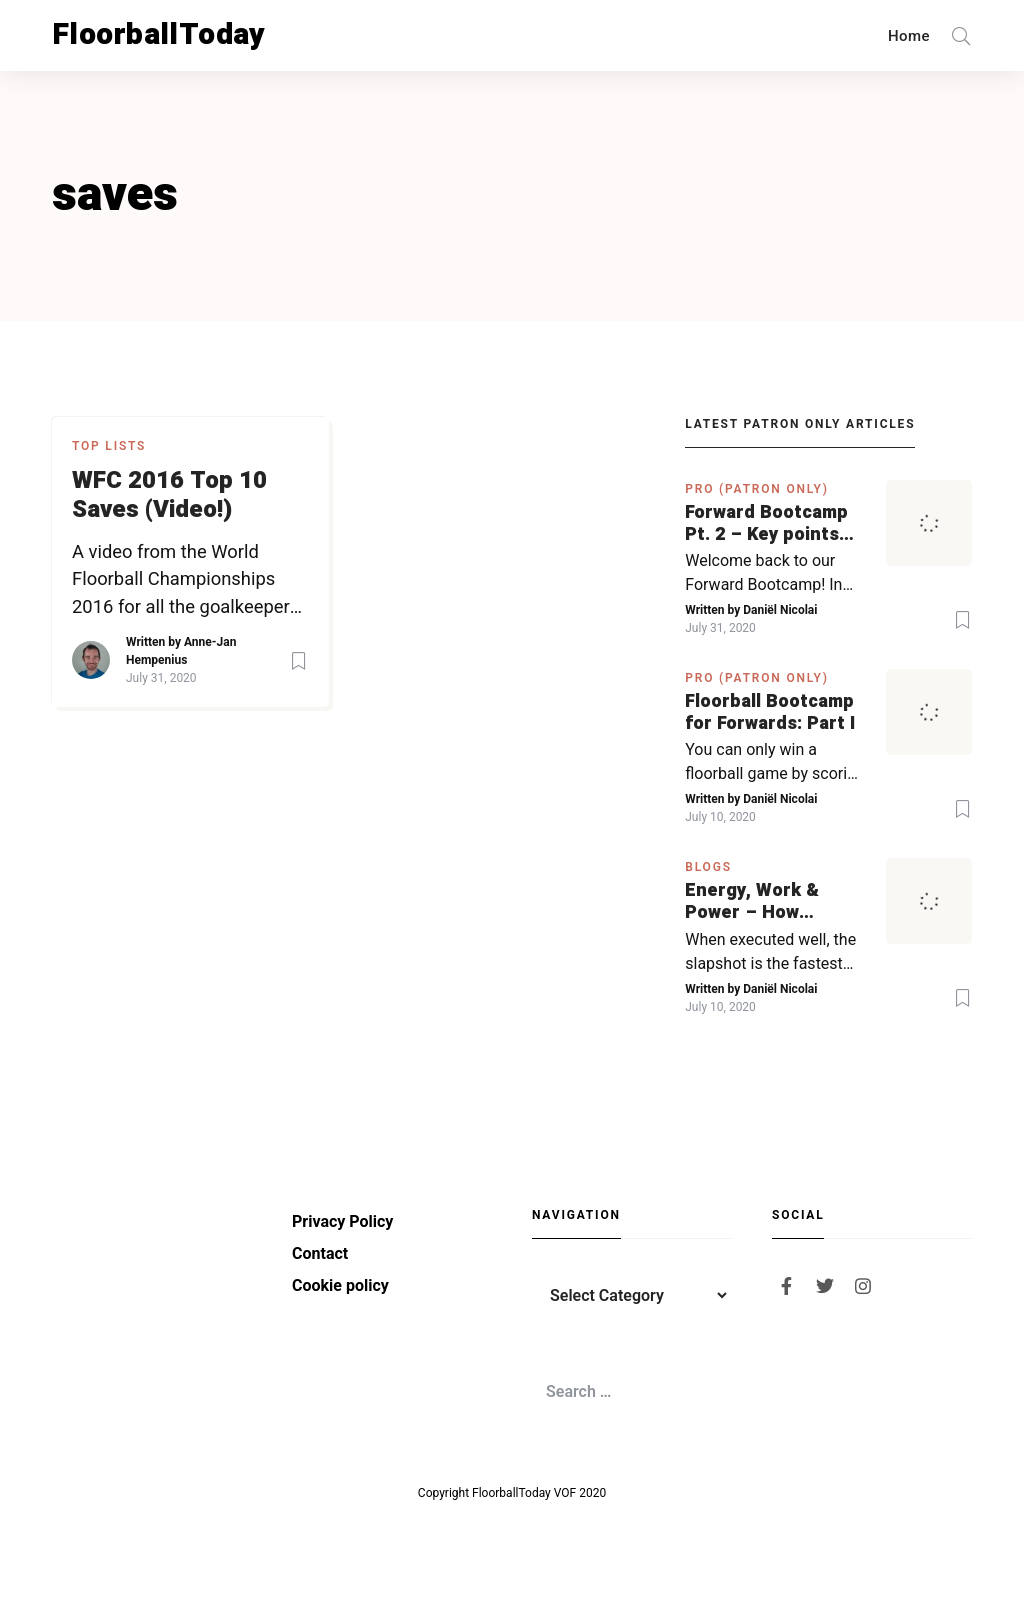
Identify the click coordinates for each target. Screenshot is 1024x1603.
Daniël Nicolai (780, 610)
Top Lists (109, 446)
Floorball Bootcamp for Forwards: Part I (770, 712)
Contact (320, 1253)
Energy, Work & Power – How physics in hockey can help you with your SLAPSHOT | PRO (762, 901)
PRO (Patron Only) (757, 489)
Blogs (708, 867)
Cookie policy (340, 1285)
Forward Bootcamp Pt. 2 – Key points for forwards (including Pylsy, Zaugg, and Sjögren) (774, 523)
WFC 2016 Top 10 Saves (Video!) (169, 496)
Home (909, 36)
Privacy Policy (342, 1221)
